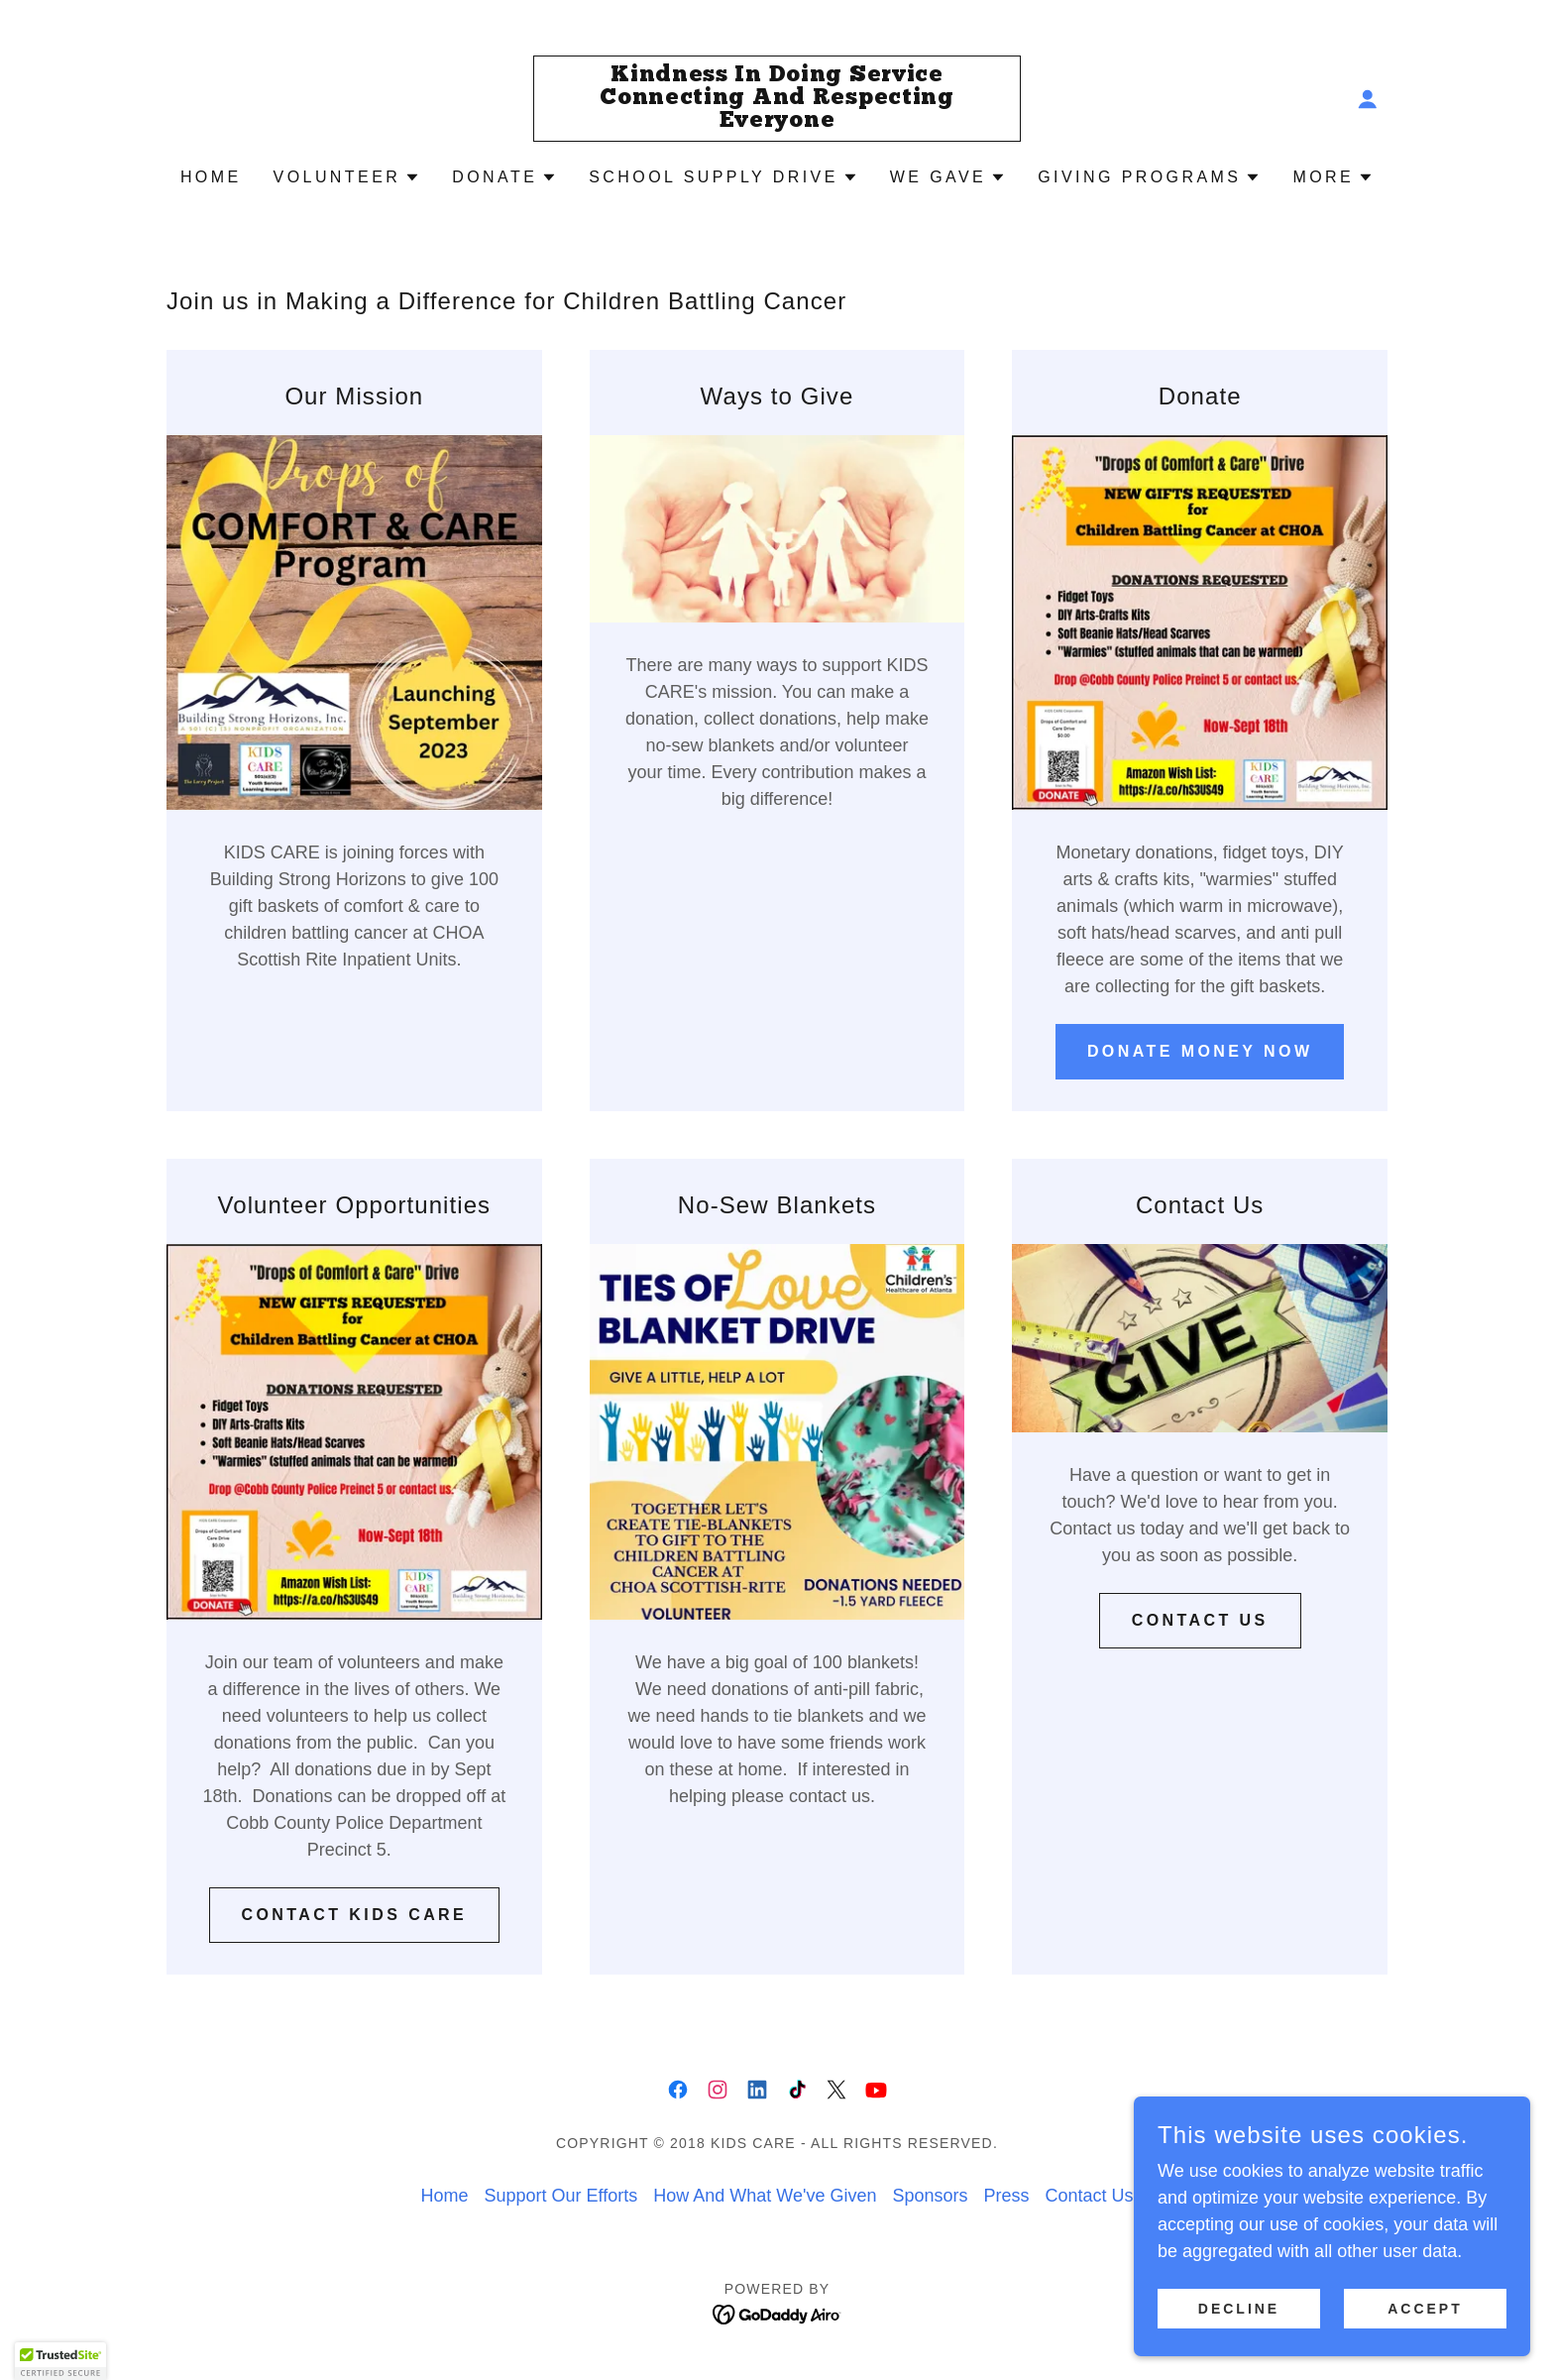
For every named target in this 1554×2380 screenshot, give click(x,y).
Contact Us (1200, 1620)
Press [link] (1006, 2196)
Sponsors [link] (929, 2196)
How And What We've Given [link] (764, 2196)
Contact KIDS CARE (355, 1914)
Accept (1425, 2349)
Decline (1238, 2349)
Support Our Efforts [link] (560, 2196)
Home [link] (211, 177)
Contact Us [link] (1089, 2196)
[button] (1368, 99)
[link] (777, 121)
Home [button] (444, 2196)
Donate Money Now (1200, 1051)
